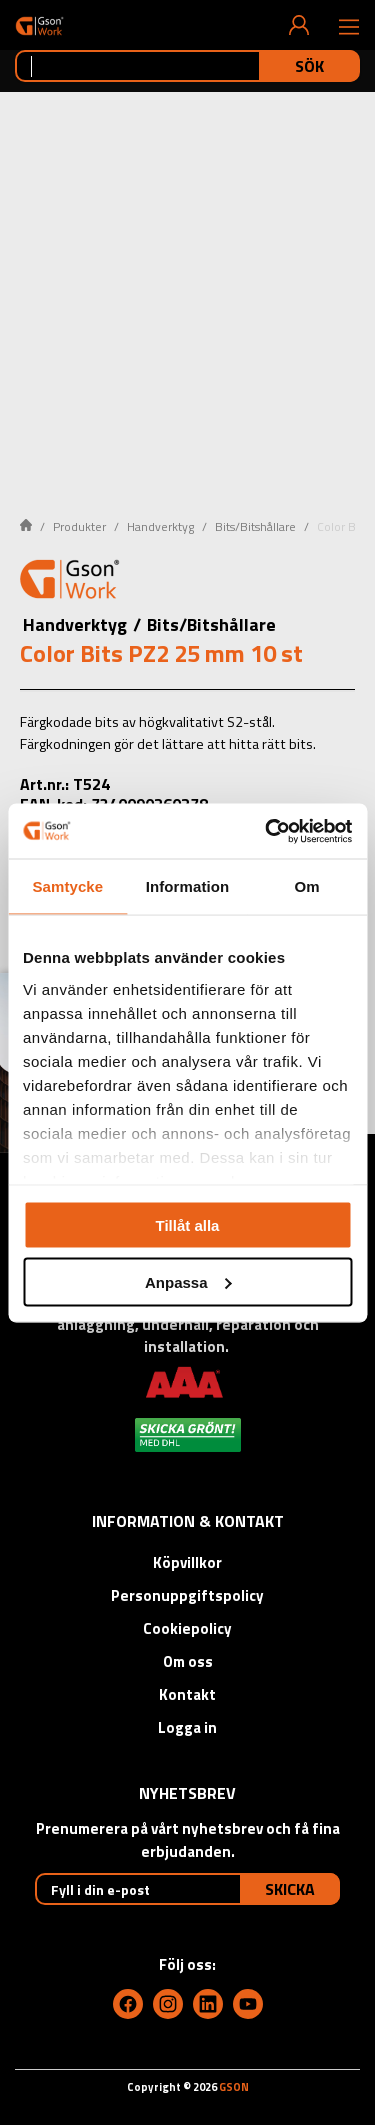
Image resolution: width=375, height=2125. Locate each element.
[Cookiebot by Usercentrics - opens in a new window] (267, 831)
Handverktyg (160, 526)
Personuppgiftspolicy (187, 1595)
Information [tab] (188, 886)
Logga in (187, 1727)
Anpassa (188, 1281)
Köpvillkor (187, 1562)
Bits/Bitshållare (255, 526)
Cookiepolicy (187, 1628)
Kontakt (187, 1694)
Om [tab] (307, 886)
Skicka (290, 1889)
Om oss (188, 1661)
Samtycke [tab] (67, 886)
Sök (309, 66)
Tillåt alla (188, 1225)
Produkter (79, 526)
